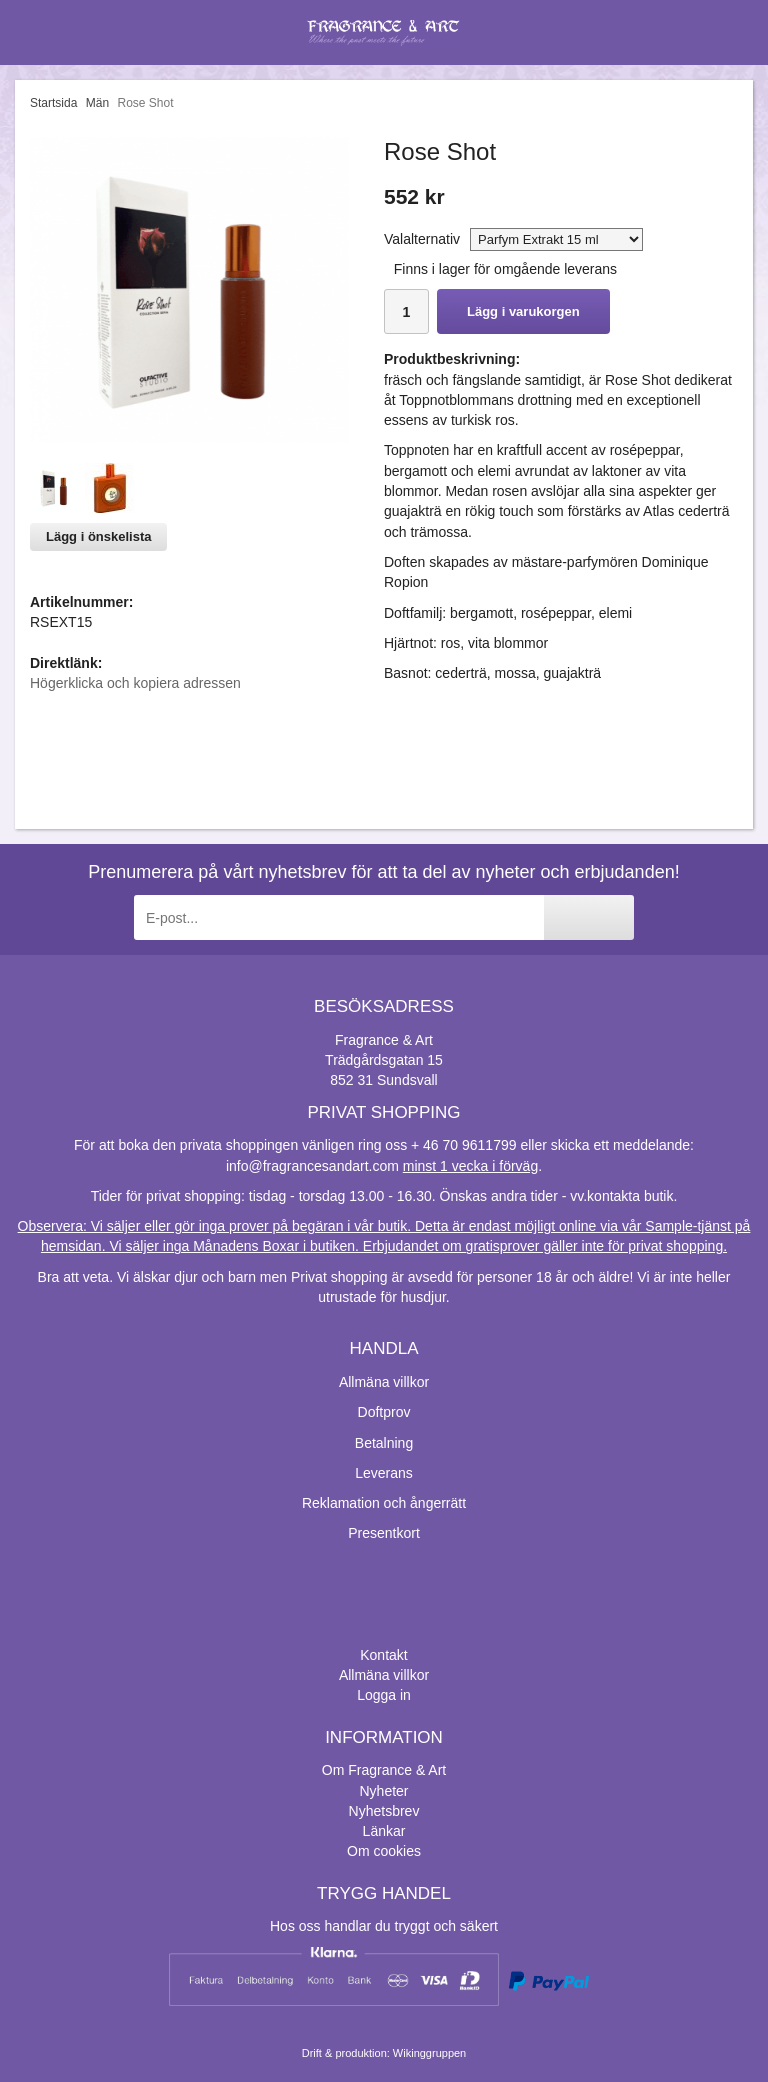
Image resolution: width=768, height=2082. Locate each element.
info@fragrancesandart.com (312, 1166)
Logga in (384, 1695)
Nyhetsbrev (384, 1811)
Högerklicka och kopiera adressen (135, 683)
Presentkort (384, 1533)
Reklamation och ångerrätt (384, 1503)
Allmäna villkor (384, 1382)
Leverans (384, 1473)
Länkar (384, 1831)
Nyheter (383, 1791)
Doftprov (384, 1412)
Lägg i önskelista (98, 536)
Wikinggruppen (429, 2053)
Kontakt (383, 1655)
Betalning (384, 1443)
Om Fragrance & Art (384, 1770)
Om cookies (384, 1851)
